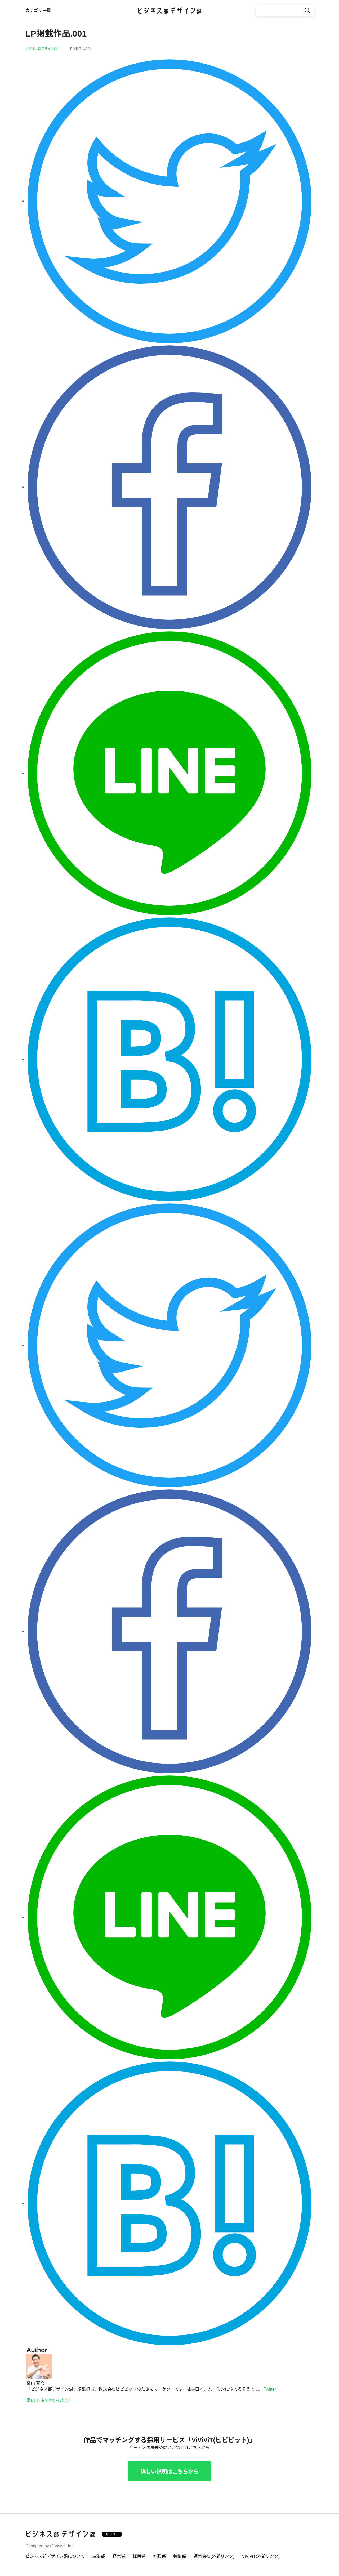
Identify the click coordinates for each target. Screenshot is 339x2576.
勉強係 (159, 2556)
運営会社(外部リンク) (214, 2556)
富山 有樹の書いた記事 (48, 2400)
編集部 (98, 2556)
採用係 (139, 2556)
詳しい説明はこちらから (169, 2472)
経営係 (119, 2556)
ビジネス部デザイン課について (55, 2556)
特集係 (179, 2556)
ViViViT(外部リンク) (261, 2556)
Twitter (270, 2389)
